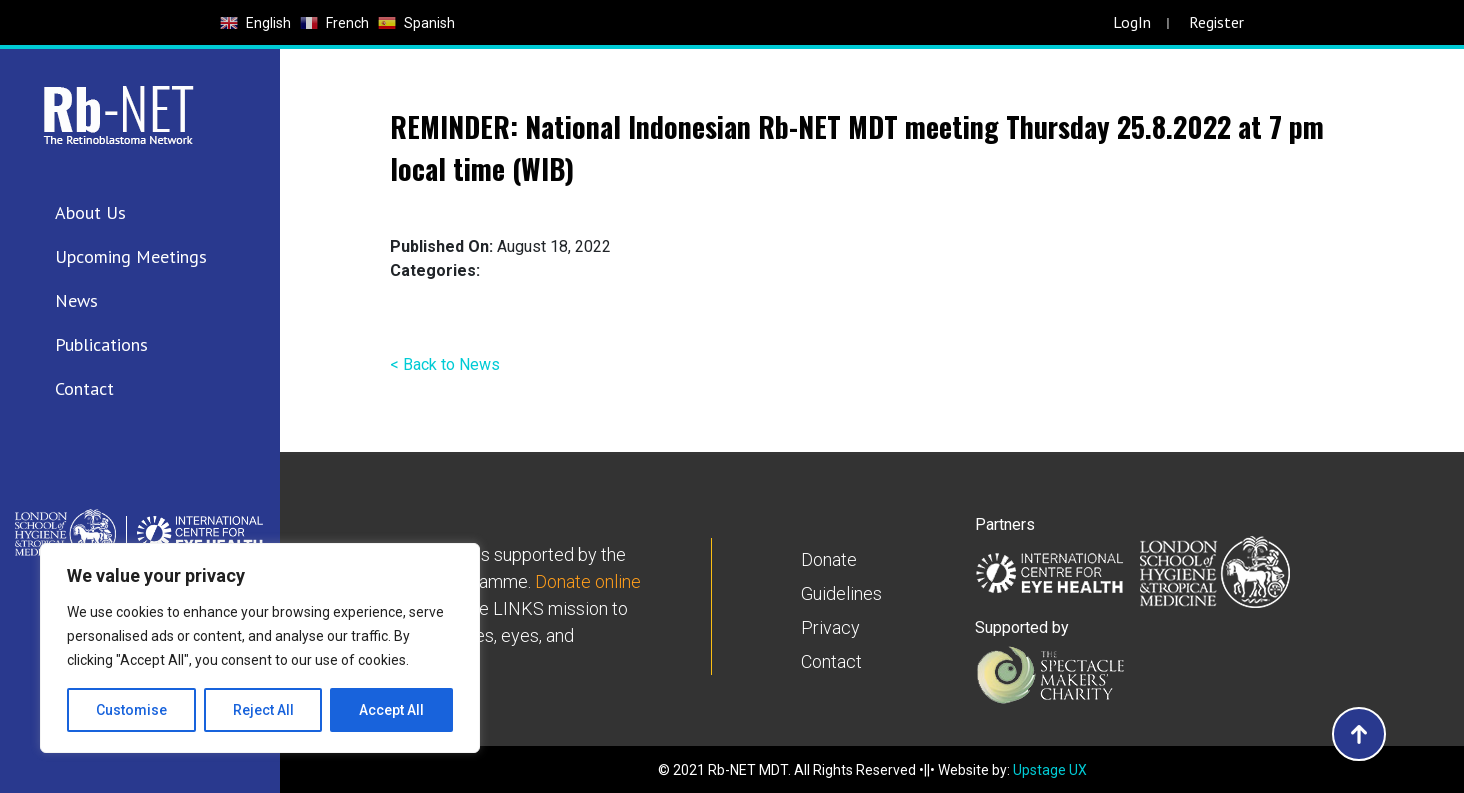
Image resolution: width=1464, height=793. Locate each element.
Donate (829, 559)
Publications (101, 344)
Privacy (830, 627)
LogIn (1132, 22)
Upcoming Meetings (131, 256)
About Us (90, 212)
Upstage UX (1050, 770)
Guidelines (841, 593)
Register (1216, 22)
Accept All (391, 710)
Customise (131, 710)
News (76, 300)
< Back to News (445, 364)
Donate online (588, 581)
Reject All (263, 710)
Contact (84, 388)
